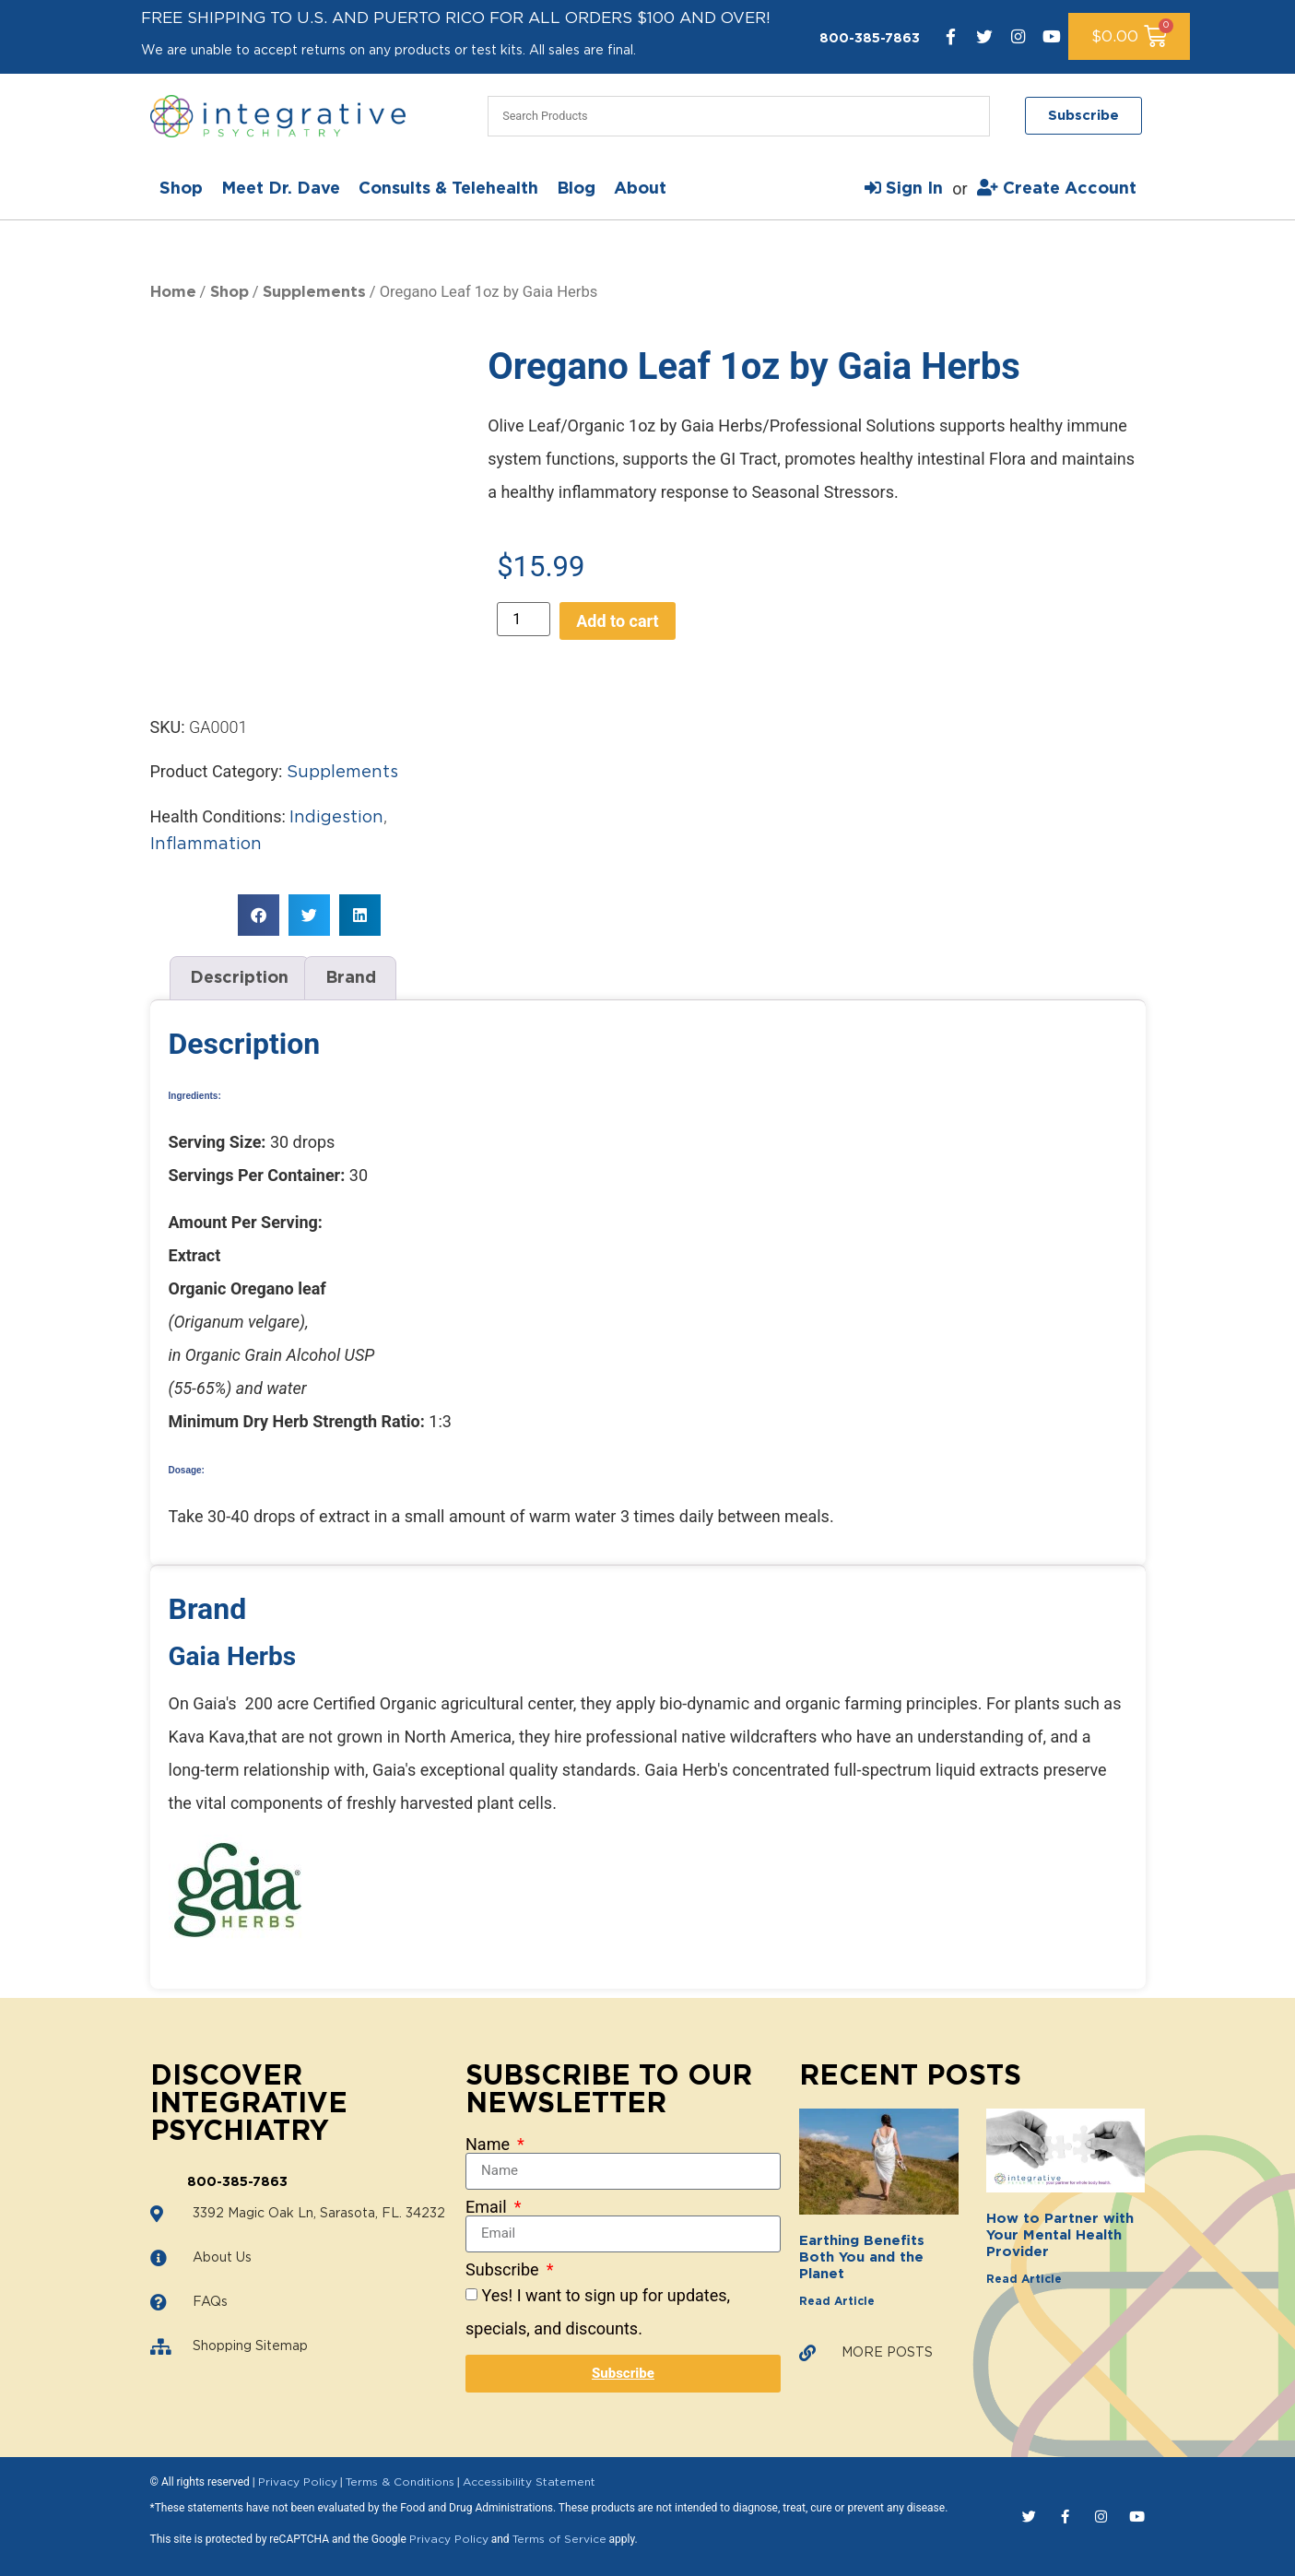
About (640, 189)
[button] (258, 915)
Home (173, 292)
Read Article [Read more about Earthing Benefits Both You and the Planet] (837, 2301)
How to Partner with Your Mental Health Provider (1060, 2235)
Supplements (314, 292)
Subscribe (504, 2270)
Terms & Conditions (400, 2481)
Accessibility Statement (529, 2481)
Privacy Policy (297, 2481)
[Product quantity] (523, 619)
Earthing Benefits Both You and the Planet (861, 2257)
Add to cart (617, 621)
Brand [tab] (350, 978)
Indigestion (336, 817)
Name (489, 2144)
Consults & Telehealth (448, 189)
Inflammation (206, 844)
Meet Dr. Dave (280, 189)
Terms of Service (559, 2539)
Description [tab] (239, 978)
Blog (576, 189)
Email (488, 2207)
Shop (181, 189)
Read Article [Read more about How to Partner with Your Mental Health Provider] (1024, 2279)
